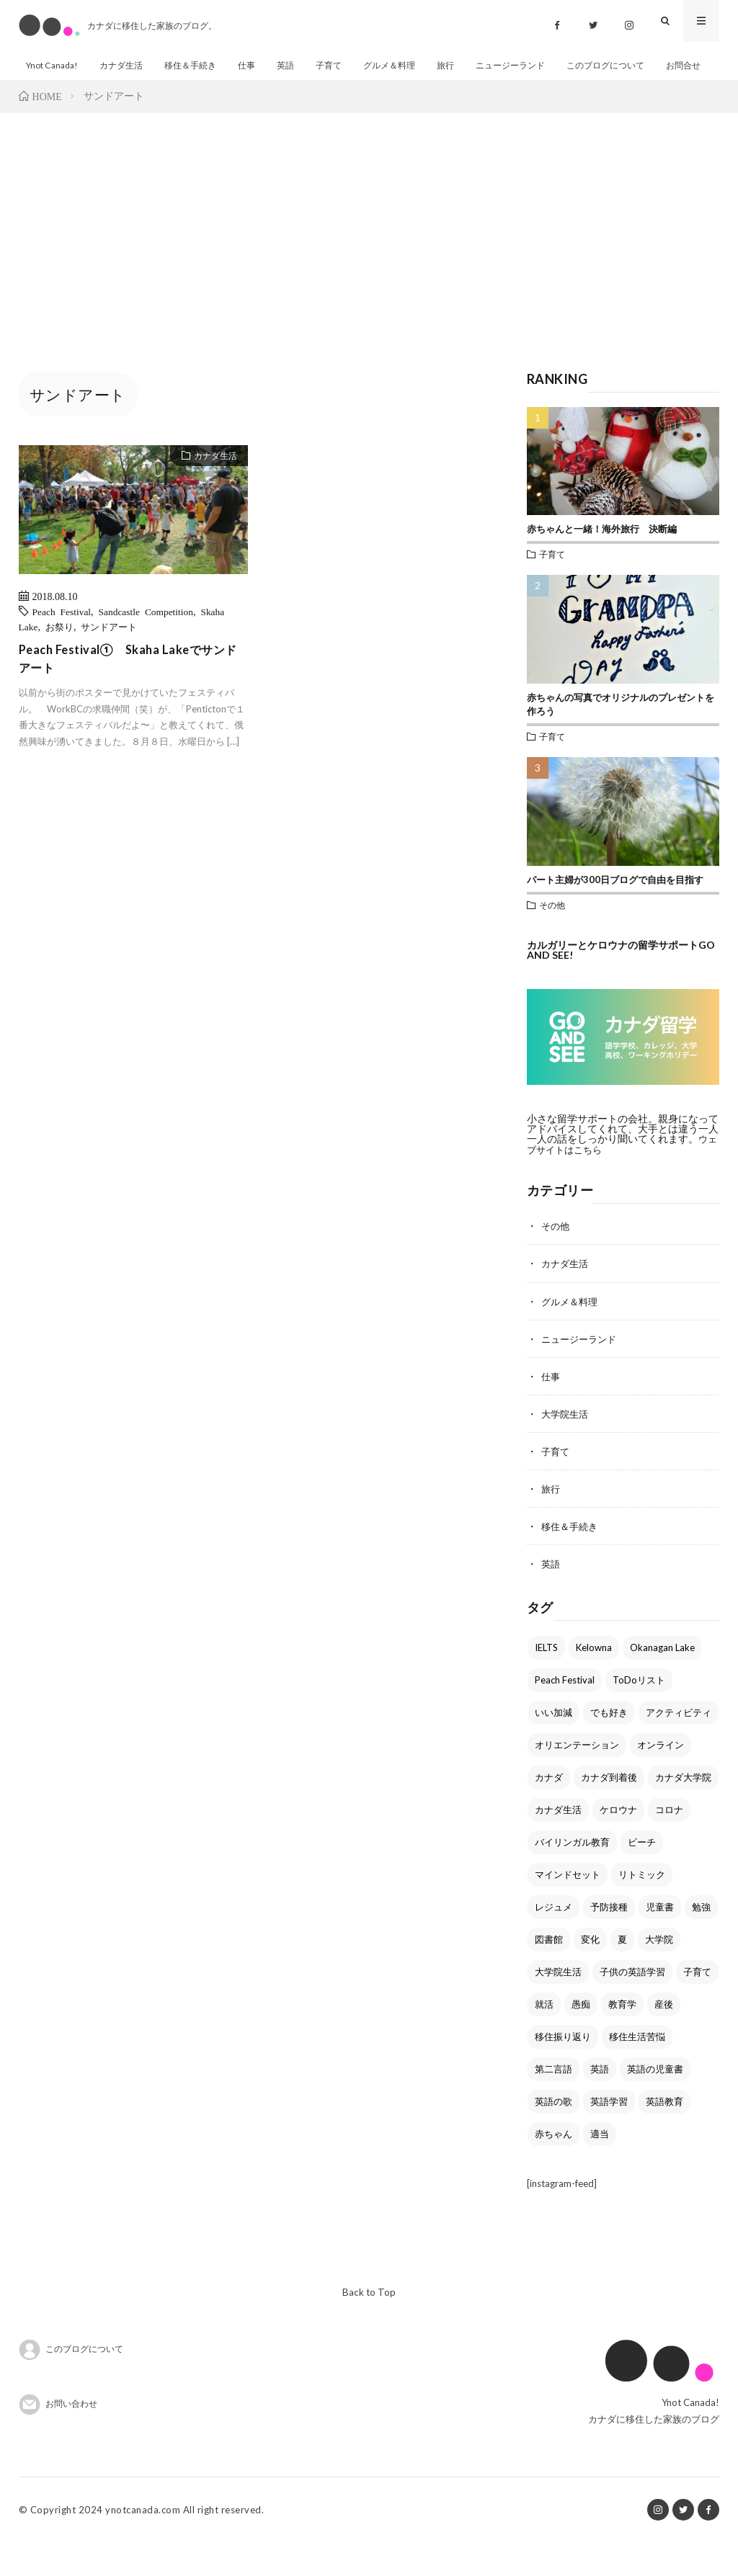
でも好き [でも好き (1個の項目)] (609, 1745)
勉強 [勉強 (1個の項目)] (701, 1940)
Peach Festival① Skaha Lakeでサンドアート (132, 695)
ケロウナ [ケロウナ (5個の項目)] (618, 1842)
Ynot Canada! (53, 65)
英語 (298, 65)
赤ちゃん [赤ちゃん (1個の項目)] (553, 2167)
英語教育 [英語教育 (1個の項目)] (664, 2134)
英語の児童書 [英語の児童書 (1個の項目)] (655, 2102)
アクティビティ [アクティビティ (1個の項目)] (678, 1745)
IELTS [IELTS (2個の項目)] (546, 1680)
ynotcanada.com (142, 2543)
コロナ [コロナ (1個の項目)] (669, 1842)
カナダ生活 (125, 65)
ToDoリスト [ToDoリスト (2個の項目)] (639, 1713)
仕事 (258, 65)
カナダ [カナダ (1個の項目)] (549, 1810)
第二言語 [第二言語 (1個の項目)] (553, 2102)
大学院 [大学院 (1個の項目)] (659, 1972)
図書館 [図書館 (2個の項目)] (549, 1972)
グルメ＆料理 (407, 65)
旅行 (466, 65)
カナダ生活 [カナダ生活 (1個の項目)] (558, 1842)
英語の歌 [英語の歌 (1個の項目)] (553, 2134)
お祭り (61, 661)
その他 (552, 940)
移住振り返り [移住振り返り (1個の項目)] (563, 2069)
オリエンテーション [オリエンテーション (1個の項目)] (577, 1778)
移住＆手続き (199, 65)
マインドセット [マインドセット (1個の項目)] (567, 1907)
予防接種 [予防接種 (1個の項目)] (609, 1940)
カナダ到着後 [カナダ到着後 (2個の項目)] (609, 1810)
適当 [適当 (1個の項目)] (599, 2167)
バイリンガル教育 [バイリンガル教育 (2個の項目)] (572, 1875)
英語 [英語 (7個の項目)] (599, 2102)
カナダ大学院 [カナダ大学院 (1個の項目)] (683, 1810)
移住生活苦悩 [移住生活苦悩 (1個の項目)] (637, 2069)
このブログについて (636, 65)
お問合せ (44, 96)
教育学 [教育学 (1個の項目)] (622, 2037)
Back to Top (369, 2326)
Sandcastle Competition (150, 646)
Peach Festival (63, 646)
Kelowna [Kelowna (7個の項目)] (594, 1680)
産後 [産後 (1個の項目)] (663, 2037)
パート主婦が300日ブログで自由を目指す (615, 915)
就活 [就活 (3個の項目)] (544, 2037)
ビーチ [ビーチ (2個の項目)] (642, 1875)
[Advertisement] (369, 256)
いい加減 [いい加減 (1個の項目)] (553, 1745)
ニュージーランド (534, 65)
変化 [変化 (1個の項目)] (590, 1972)
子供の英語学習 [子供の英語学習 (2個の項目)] (632, 2005)
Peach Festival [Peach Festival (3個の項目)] (565, 1713)
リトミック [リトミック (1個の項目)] (641, 1907)
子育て (343, 65)
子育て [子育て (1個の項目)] (697, 2005)
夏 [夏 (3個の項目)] (622, 1972)
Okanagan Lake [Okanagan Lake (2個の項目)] (662, 1680)
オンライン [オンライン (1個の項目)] (660, 1778)
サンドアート (114, 661)
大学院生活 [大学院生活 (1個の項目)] (558, 2005)
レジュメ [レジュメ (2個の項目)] (553, 1940)
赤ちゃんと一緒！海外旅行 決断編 (602, 564)
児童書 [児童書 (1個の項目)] (660, 1940)
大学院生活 (566, 1447)
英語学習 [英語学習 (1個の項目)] (609, 2134)
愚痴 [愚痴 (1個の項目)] (581, 2037)
